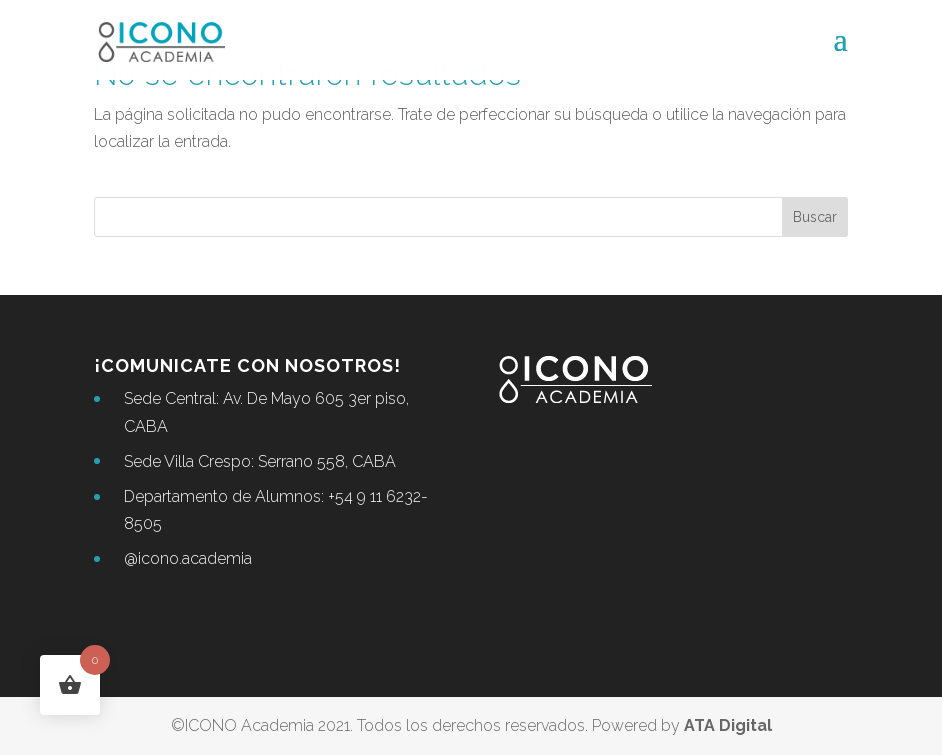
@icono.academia (188, 558)
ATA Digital (728, 725)
